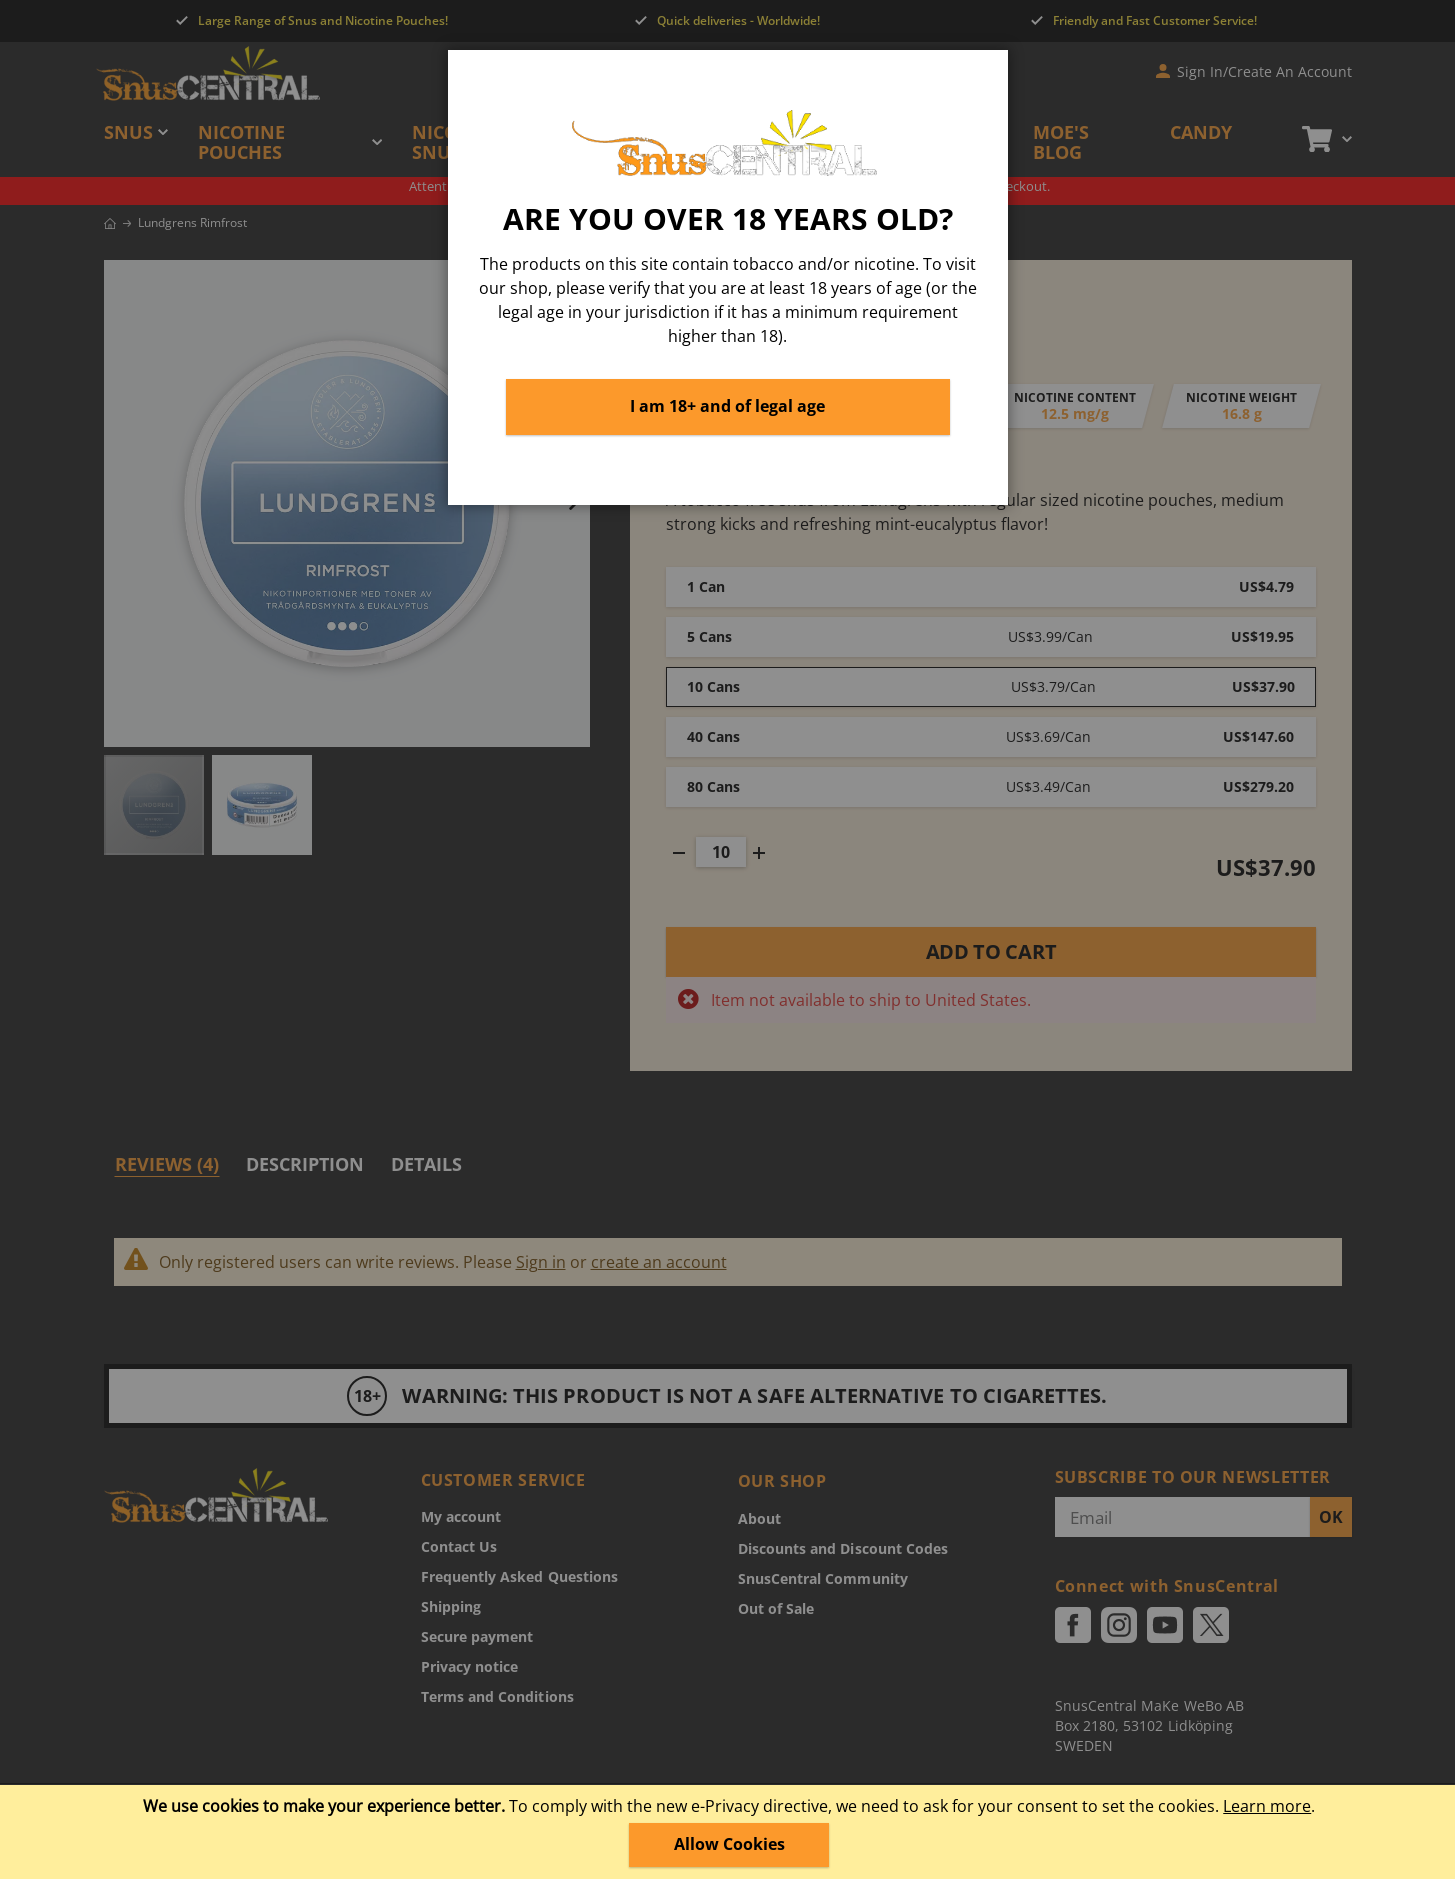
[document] (729, 1832)
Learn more (1267, 1806)
